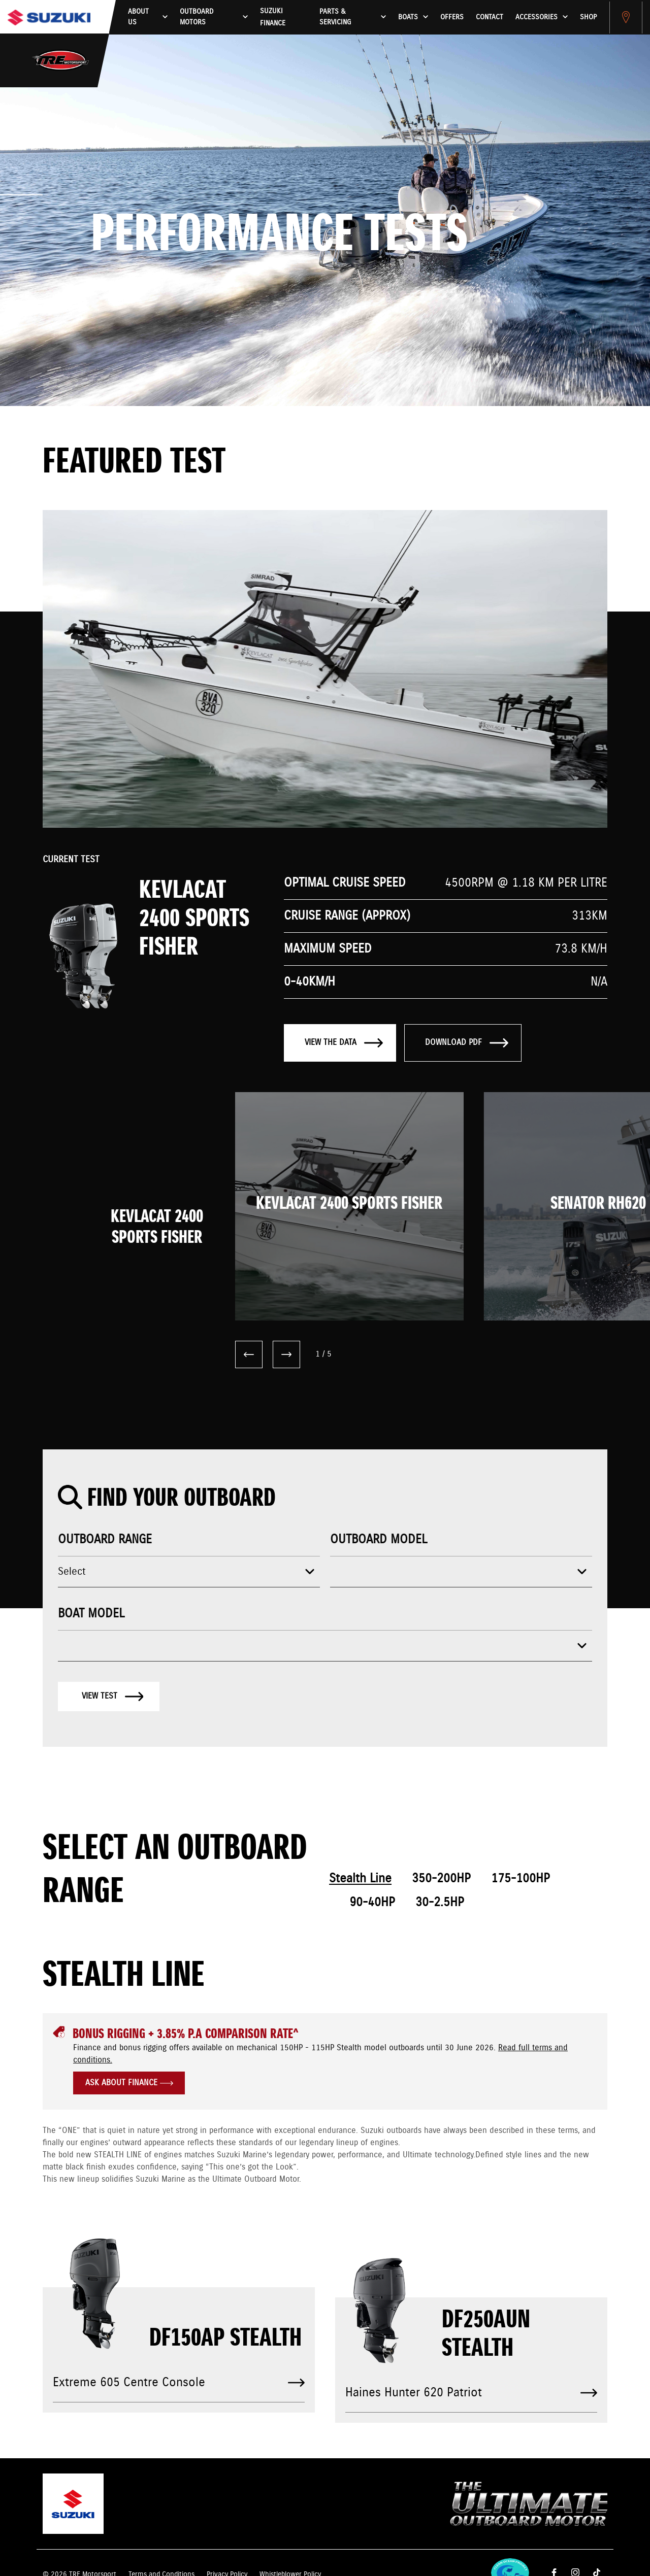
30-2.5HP (439, 1902)
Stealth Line (360, 1878)
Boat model (91, 1614)
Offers (452, 17)
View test (113, 1696)
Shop (588, 17)
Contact (489, 17)
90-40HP (372, 1902)
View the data (344, 1042)
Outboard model (378, 1540)
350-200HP (441, 1878)
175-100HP (520, 1878)
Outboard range (105, 1540)
